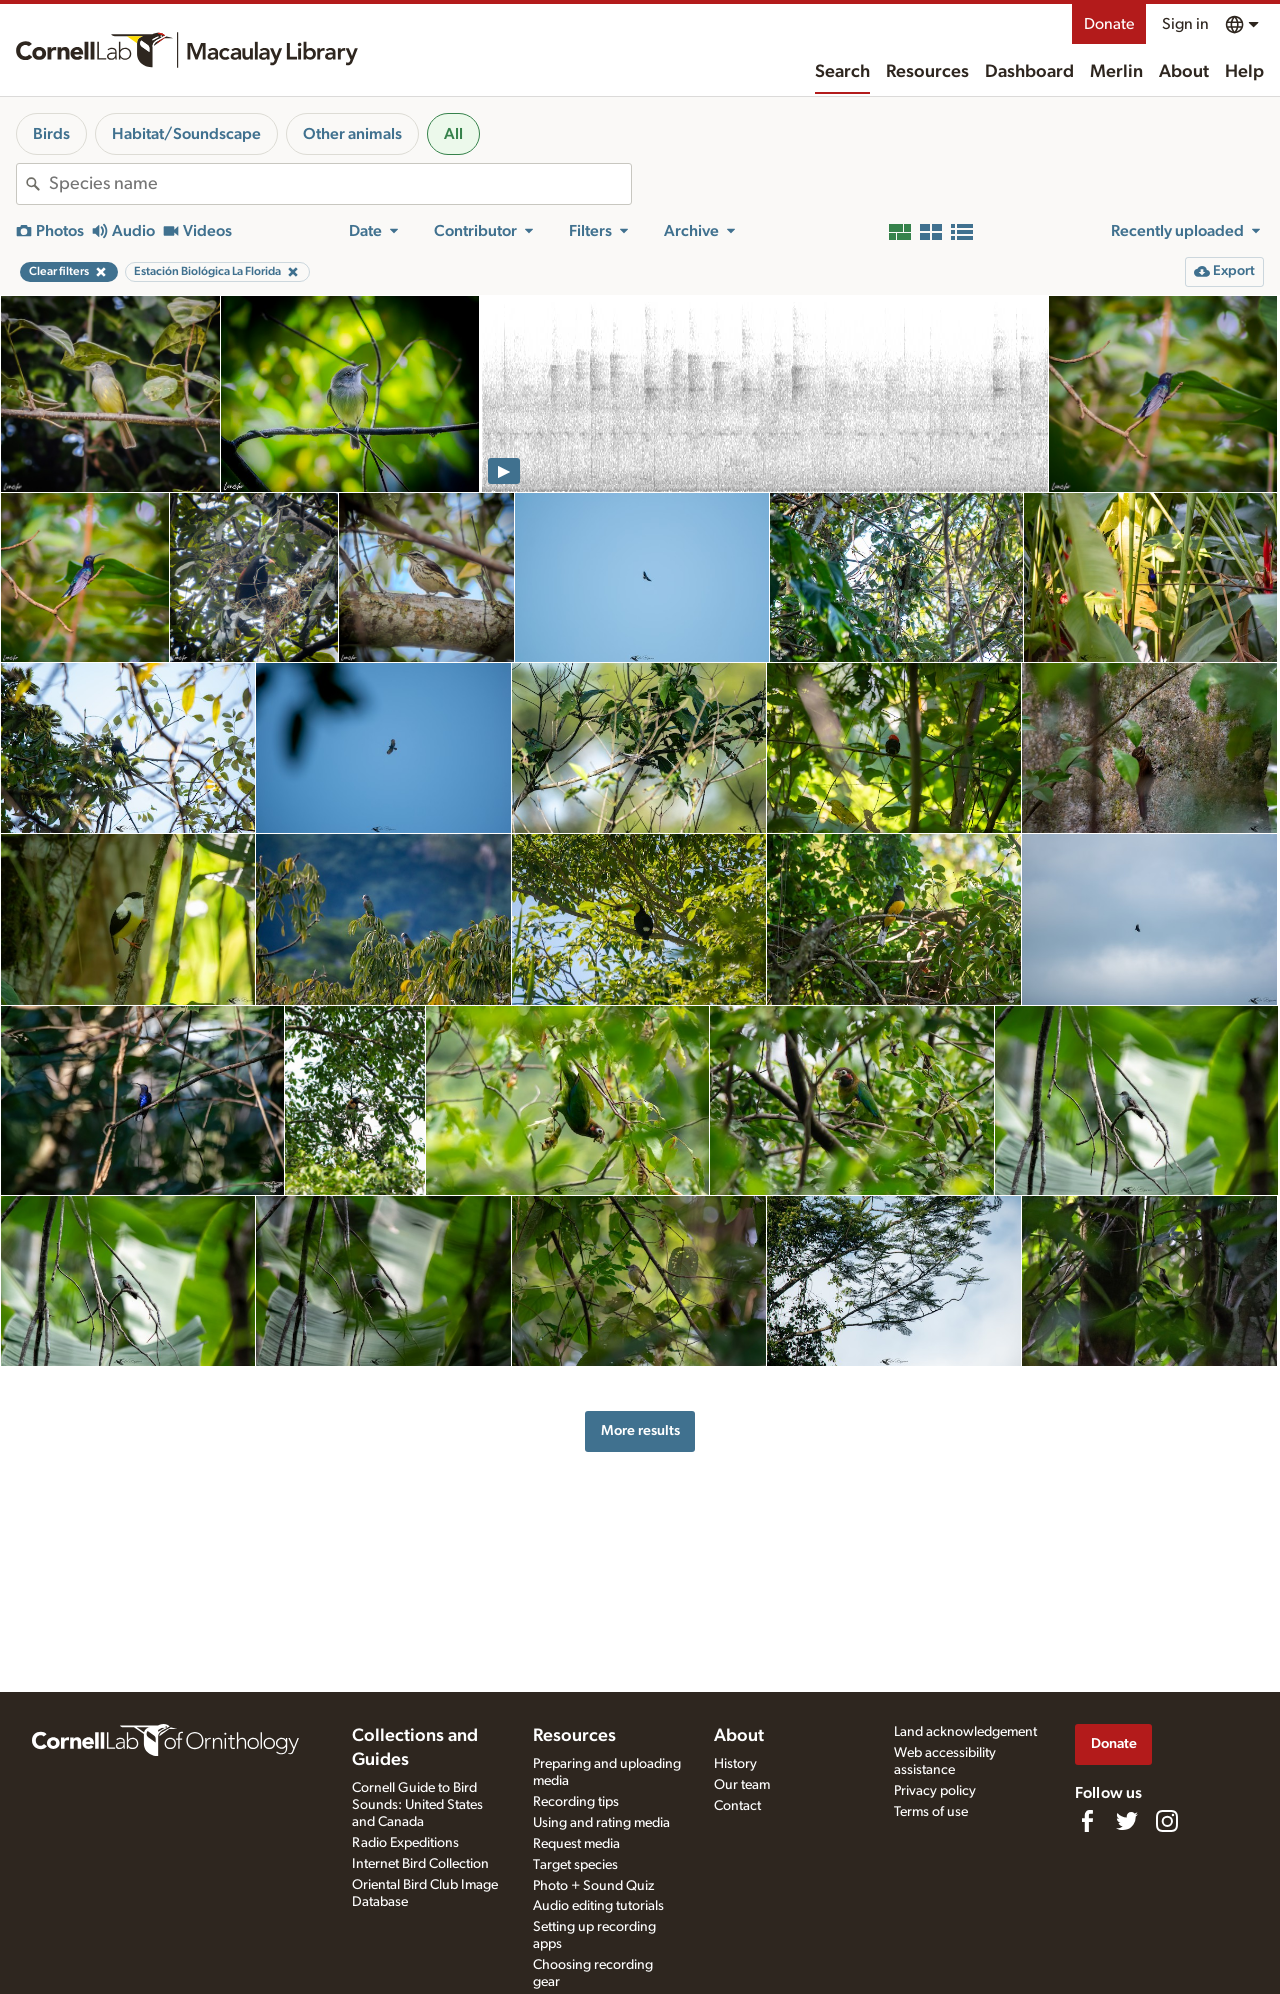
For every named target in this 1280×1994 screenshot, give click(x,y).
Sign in (1185, 24)
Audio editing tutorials (598, 1906)
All (453, 134)
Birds (51, 134)
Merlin (1116, 72)
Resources (927, 72)
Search (842, 72)
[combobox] (340, 184)
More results (640, 1430)
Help (1244, 72)
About (1184, 72)
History (735, 1764)
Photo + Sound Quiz (593, 1886)
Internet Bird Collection (420, 1864)
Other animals (352, 134)
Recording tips (576, 1802)
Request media (576, 1844)
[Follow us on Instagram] (1167, 1821)
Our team (742, 1785)
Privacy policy (935, 1791)
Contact (737, 1806)
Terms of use (931, 1812)
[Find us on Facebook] (1087, 1821)
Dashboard (1029, 72)
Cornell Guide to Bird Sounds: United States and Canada (417, 1805)
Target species (575, 1865)
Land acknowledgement (965, 1732)
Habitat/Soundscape (186, 134)
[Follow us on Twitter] (1127, 1821)
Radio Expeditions (405, 1843)
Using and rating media (601, 1823)
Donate (1109, 24)
